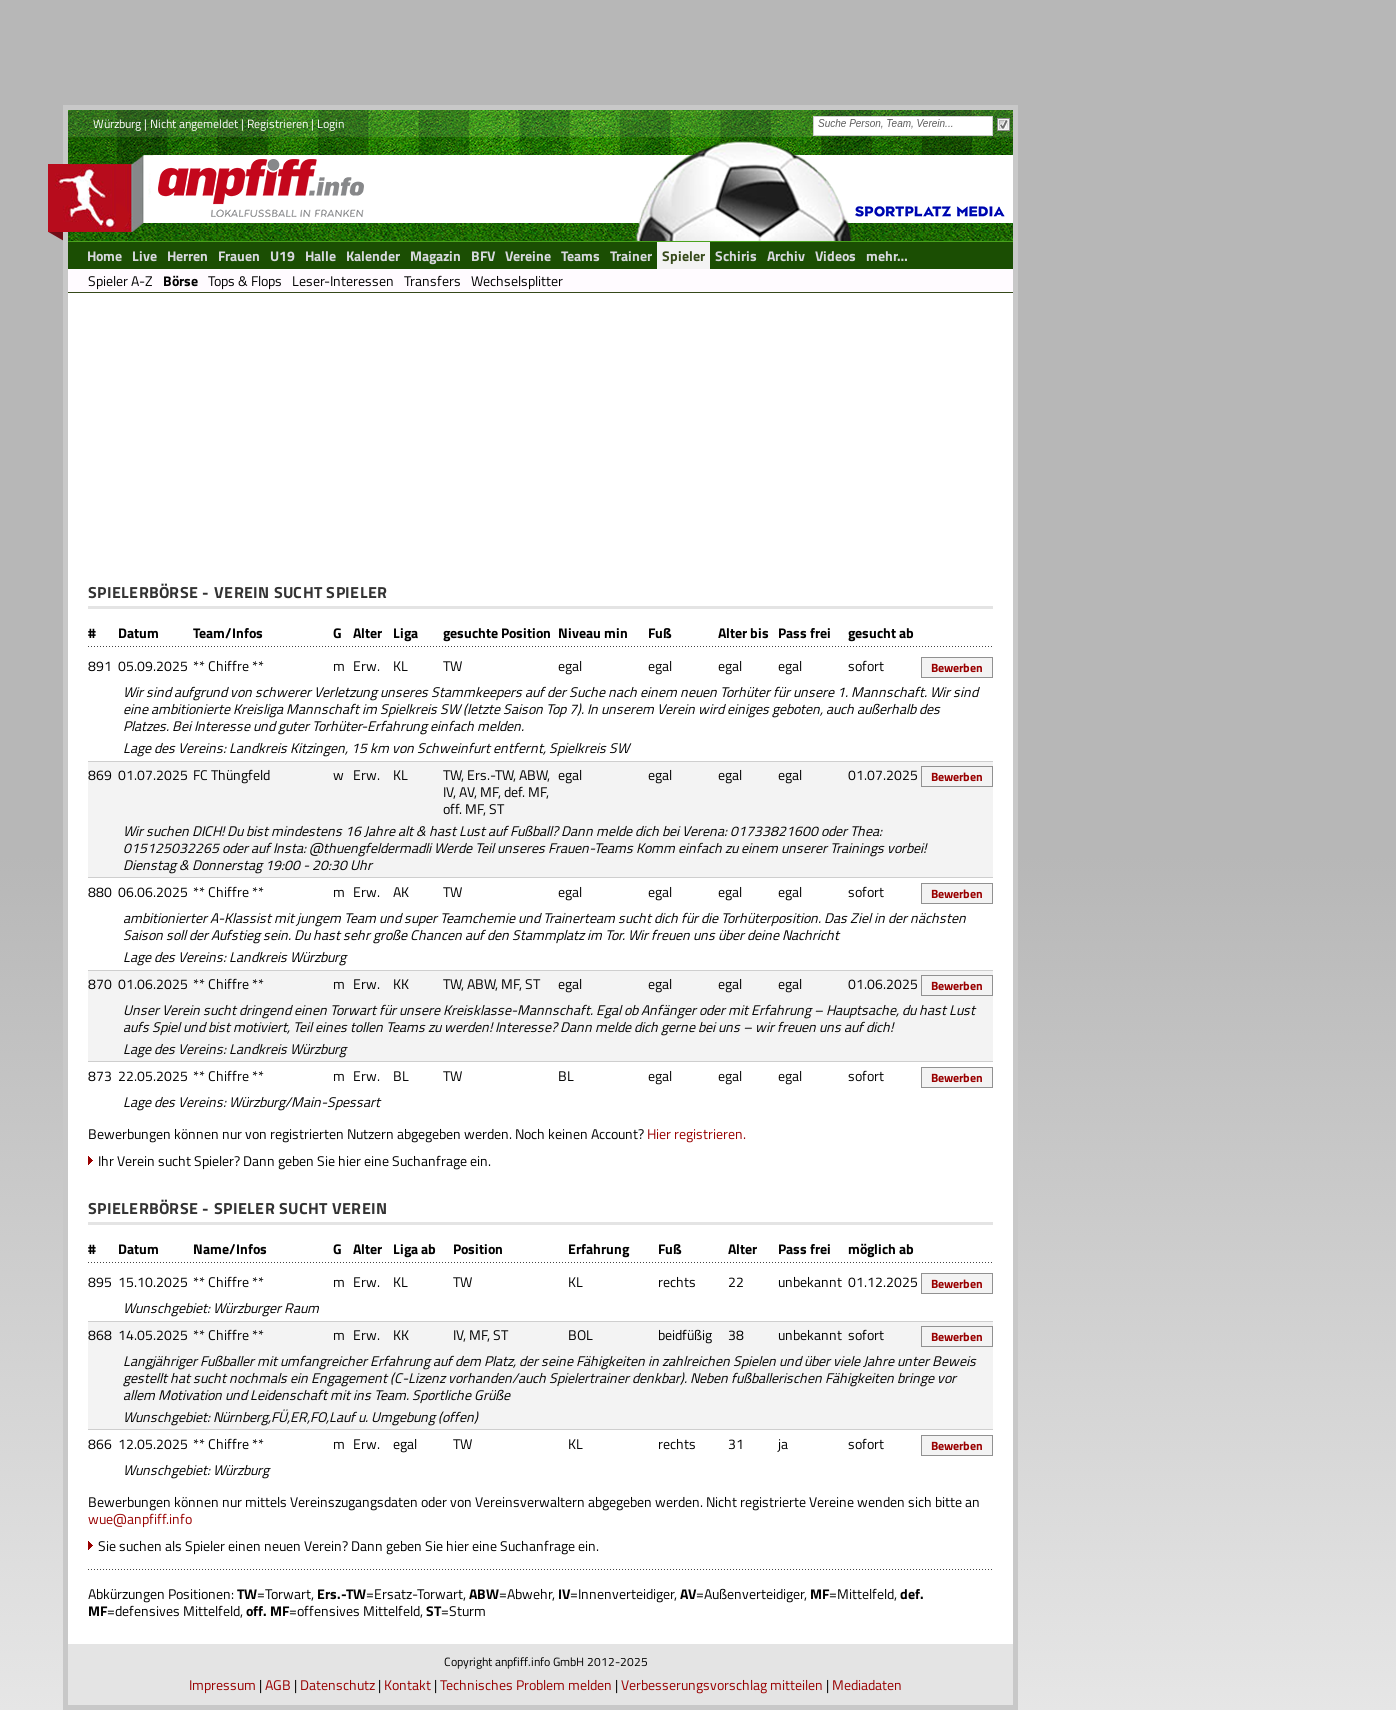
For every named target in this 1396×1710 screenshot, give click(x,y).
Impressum (222, 1684)
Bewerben (957, 667)
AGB (278, 1684)
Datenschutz (337, 1684)
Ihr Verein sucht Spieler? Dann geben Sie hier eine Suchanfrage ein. (294, 1160)
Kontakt (407, 1684)
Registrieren (277, 123)
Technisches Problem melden (526, 1684)
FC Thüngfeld (231, 774)
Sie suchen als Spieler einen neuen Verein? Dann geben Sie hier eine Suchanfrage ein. (348, 1545)
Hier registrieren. (696, 1133)
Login (330, 123)
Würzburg (117, 123)
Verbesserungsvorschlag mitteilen (722, 1684)
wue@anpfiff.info (140, 1518)
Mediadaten (867, 1684)
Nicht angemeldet (194, 123)
